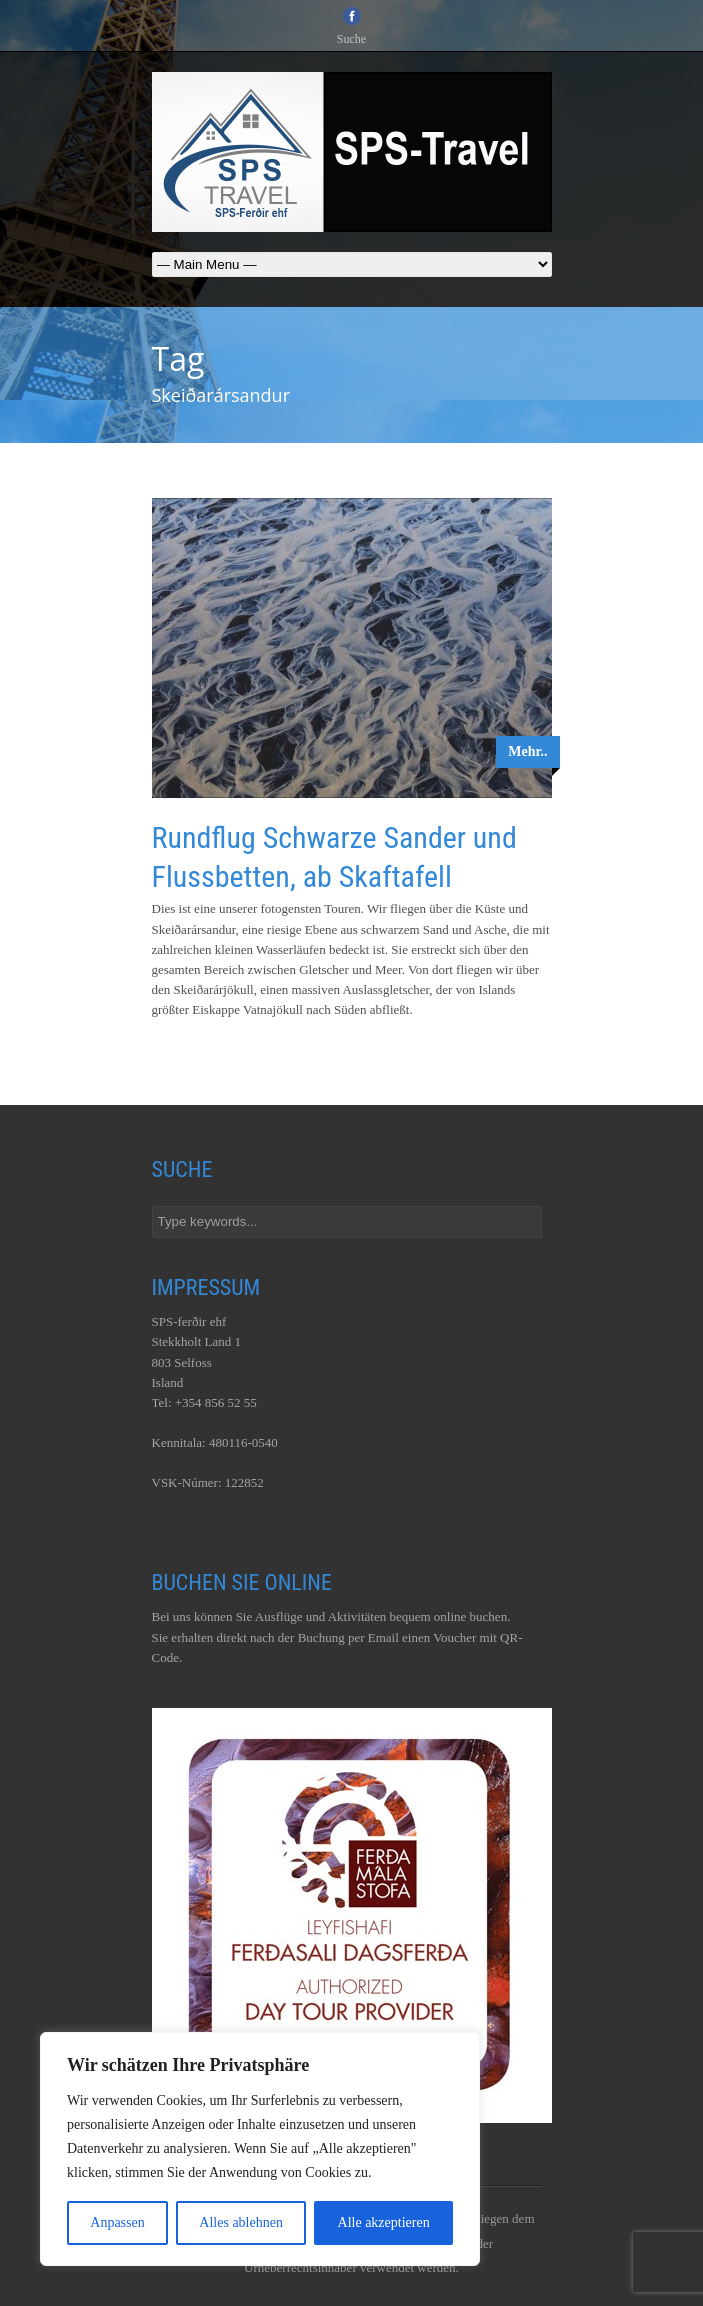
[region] (260, 2149)
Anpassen (117, 2222)
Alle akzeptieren (384, 2222)
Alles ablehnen (241, 2222)
